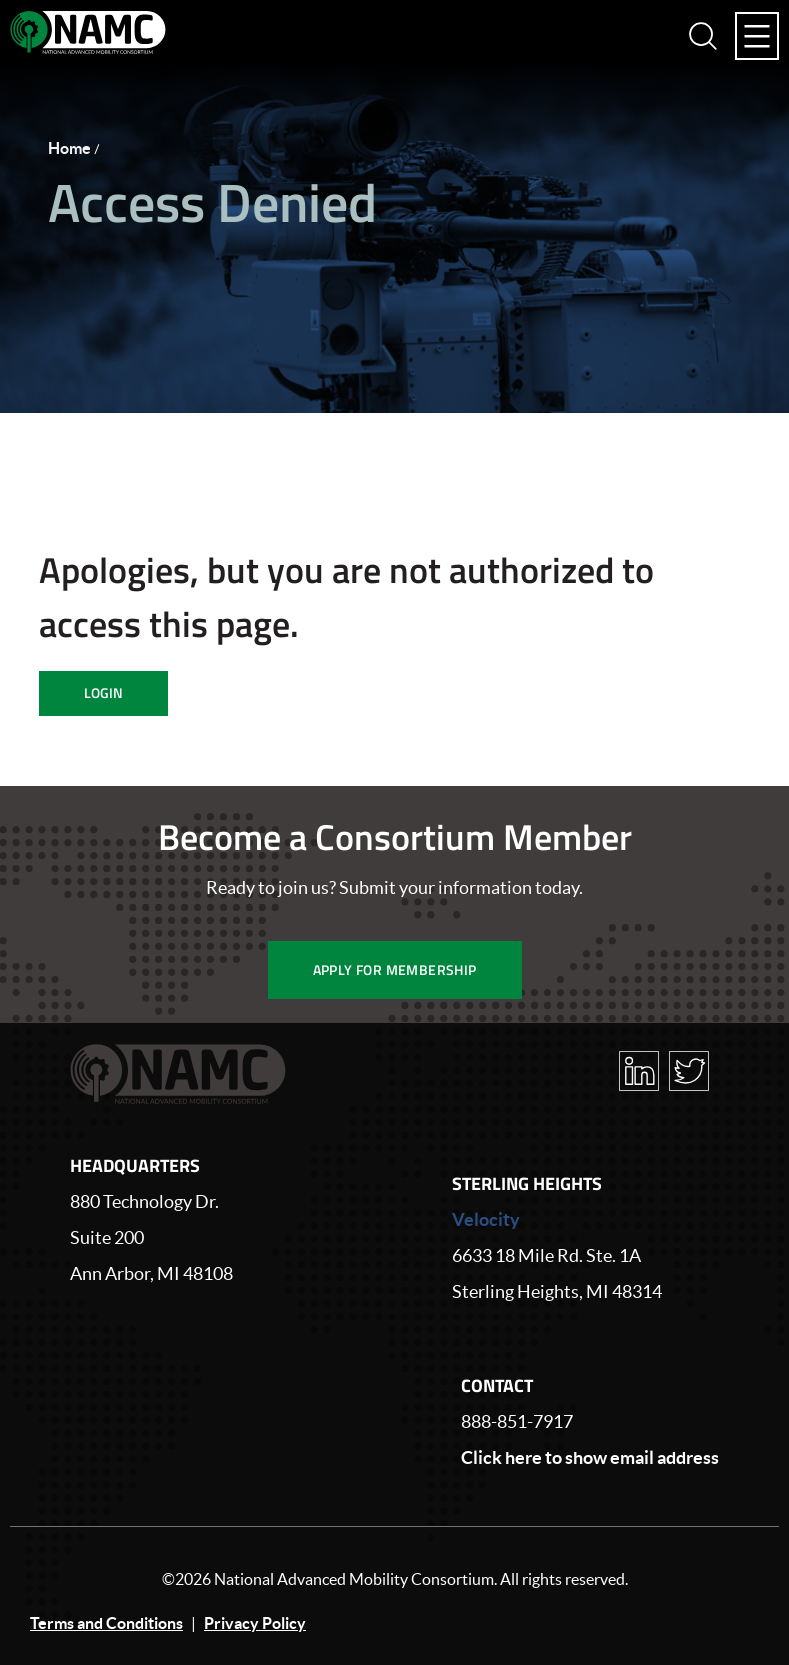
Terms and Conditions (106, 1623)
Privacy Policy (255, 1623)
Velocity (486, 1219)
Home (69, 148)
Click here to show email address (590, 1457)
